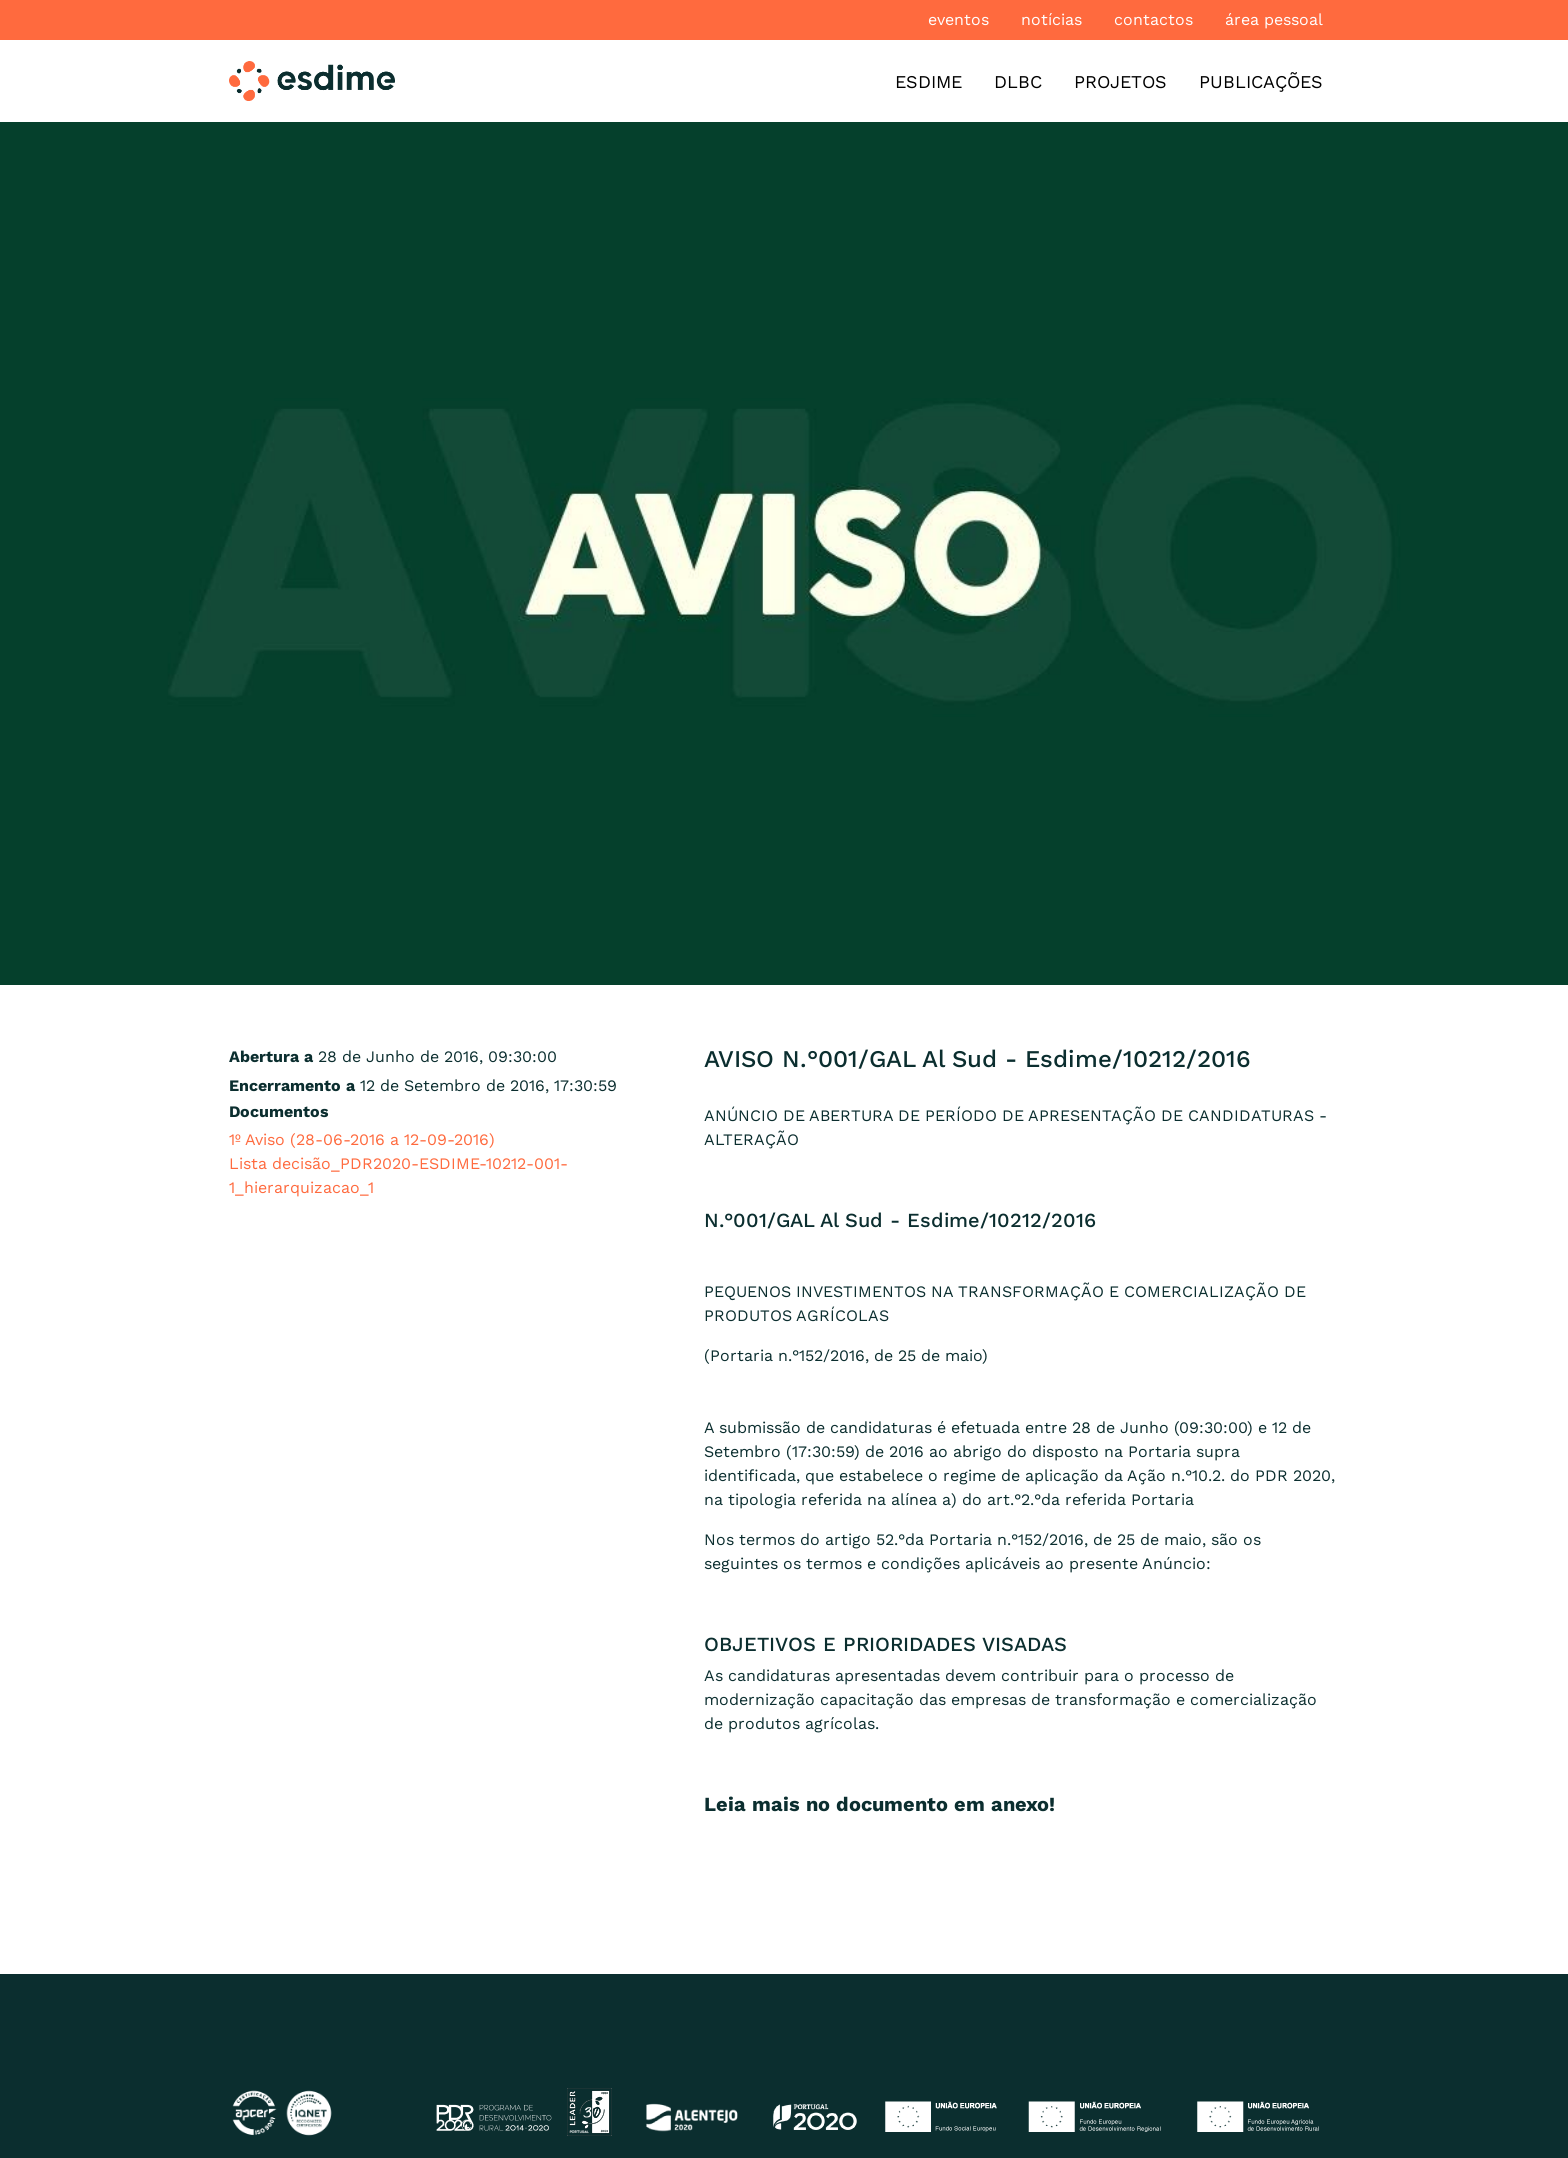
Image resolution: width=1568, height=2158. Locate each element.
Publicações (1261, 81)
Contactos (1153, 19)
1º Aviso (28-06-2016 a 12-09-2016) (362, 1139)
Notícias (1051, 19)
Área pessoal (1274, 19)
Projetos (1120, 81)
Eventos (958, 19)
